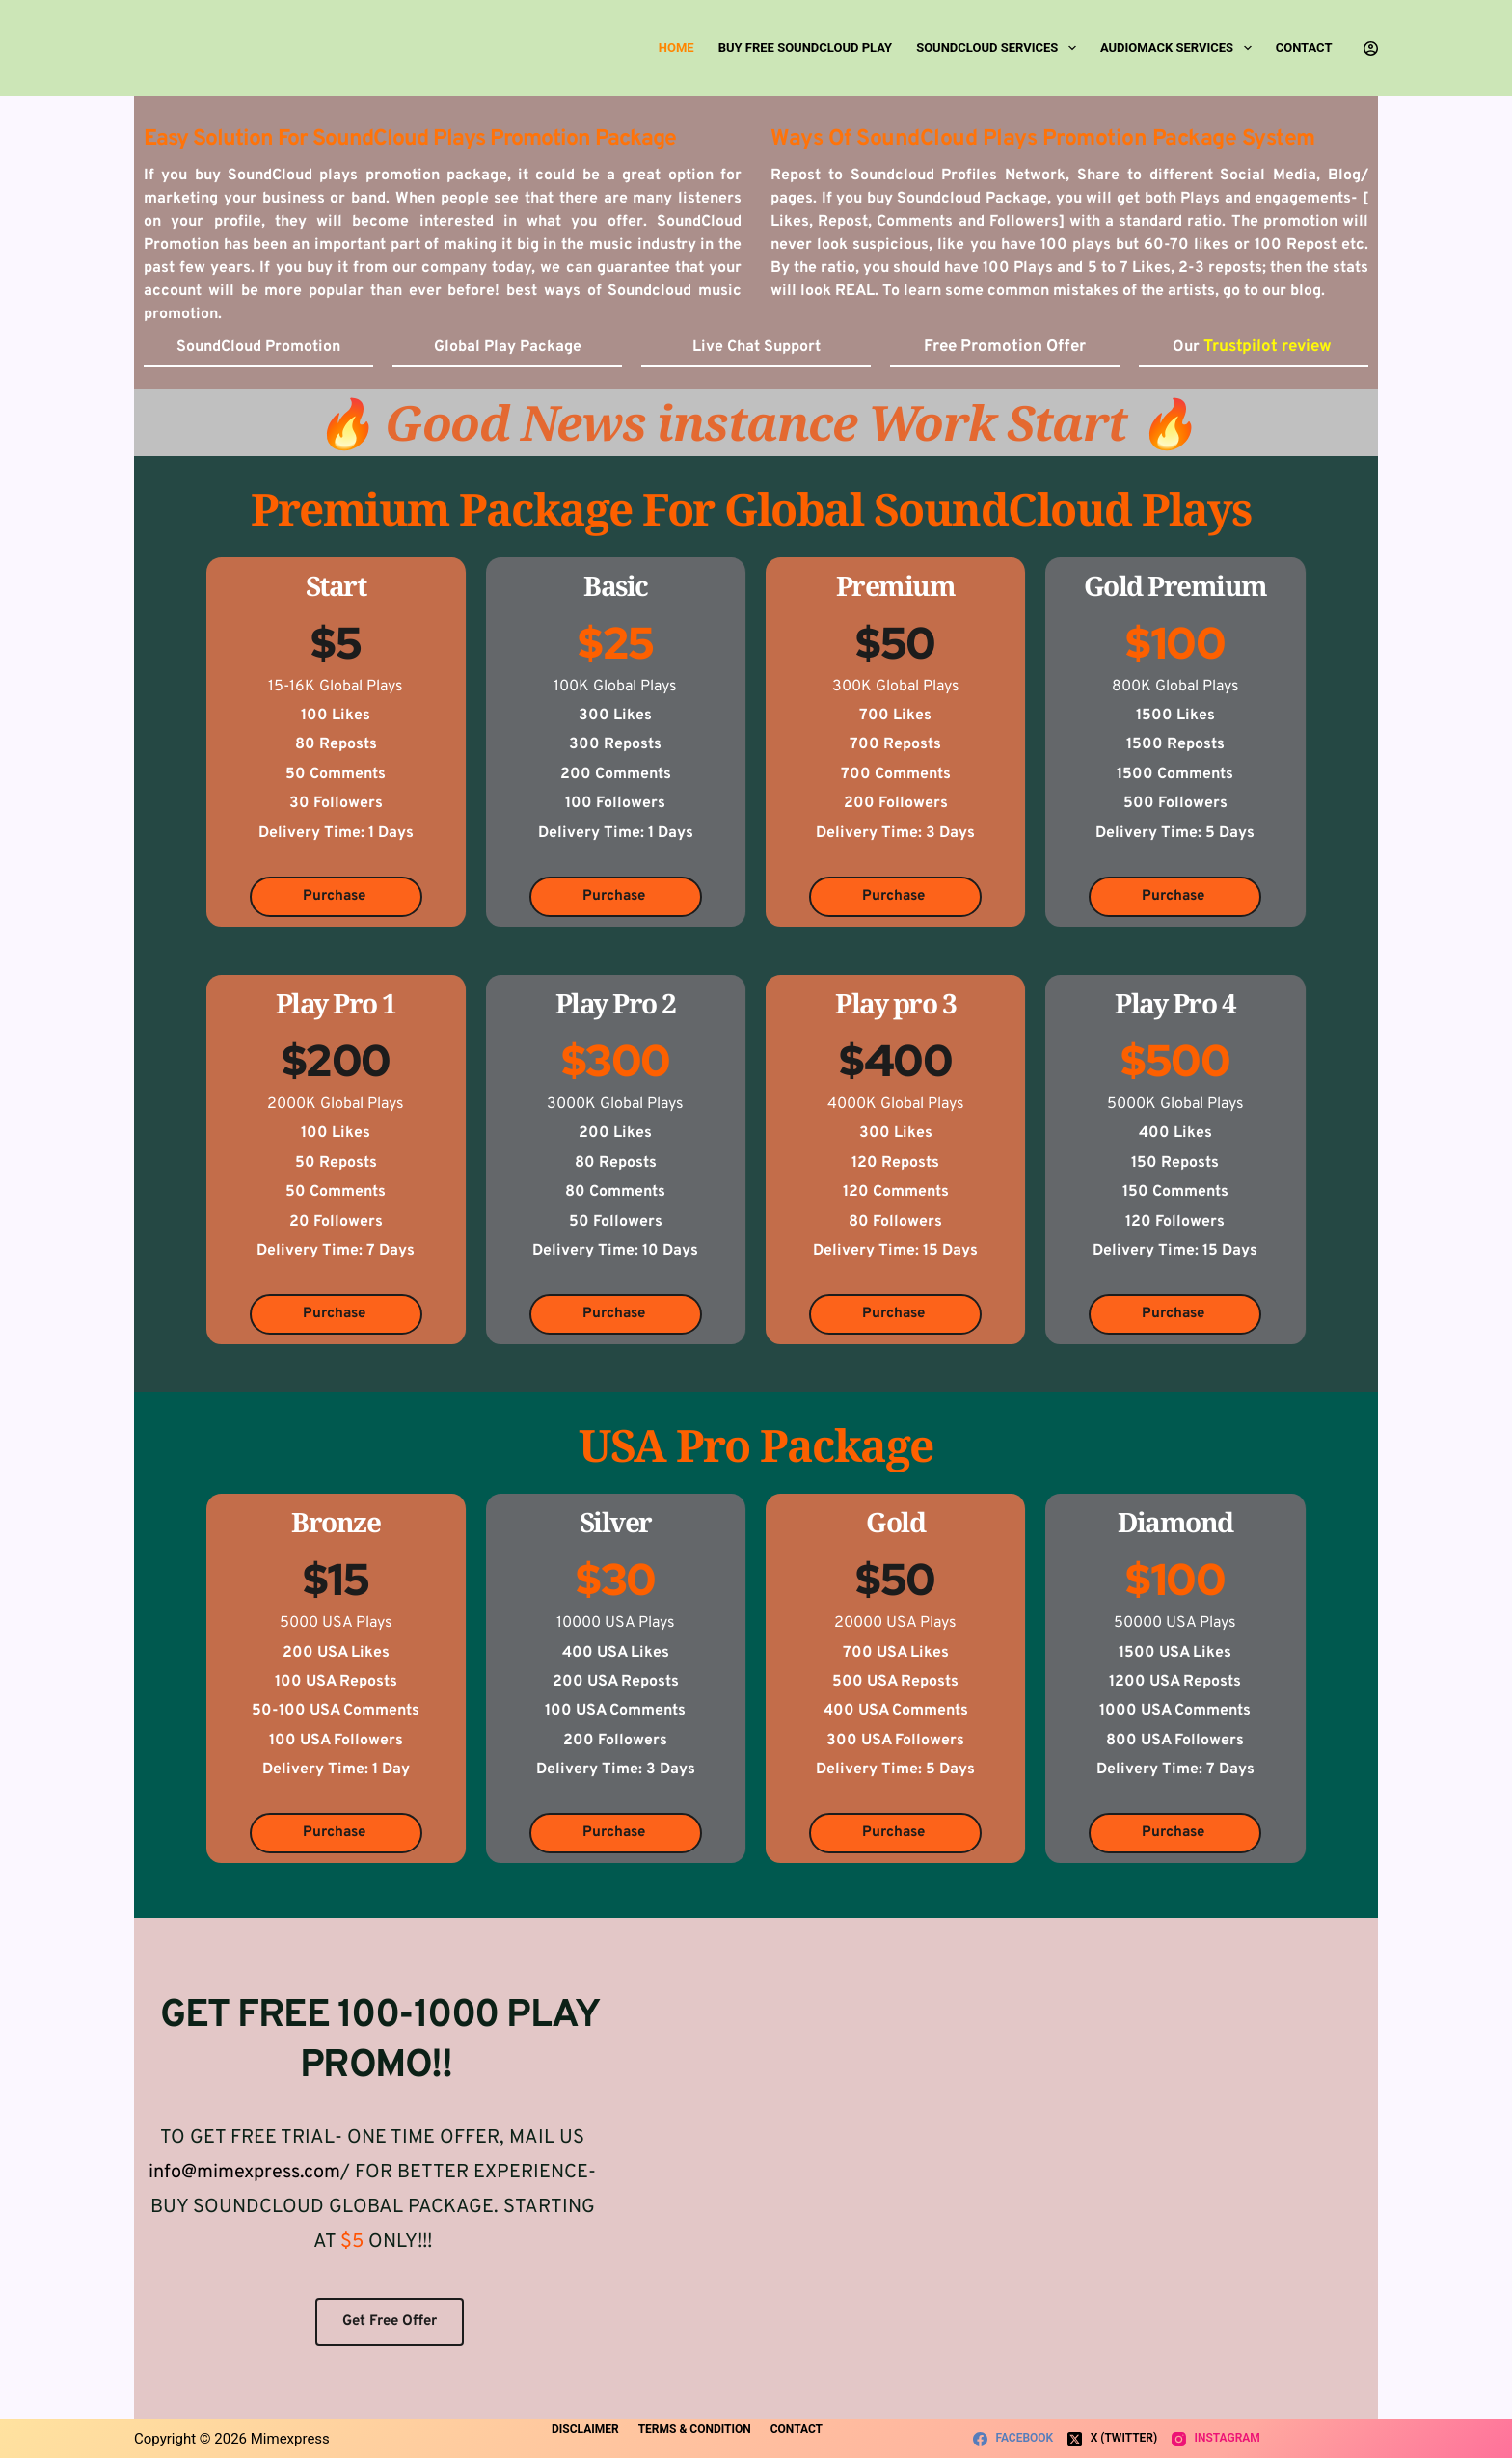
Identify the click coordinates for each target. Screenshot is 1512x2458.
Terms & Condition (700, 2436)
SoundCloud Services (1000, 48)
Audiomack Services (1179, 48)
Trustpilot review (1269, 347)
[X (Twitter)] (1112, 2438)
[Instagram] (1216, 2438)
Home (676, 48)
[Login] (1371, 48)
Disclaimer (587, 2436)
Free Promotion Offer (1005, 347)
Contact (1304, 48)
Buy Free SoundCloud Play (805, 48)
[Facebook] (1013, 2438)
